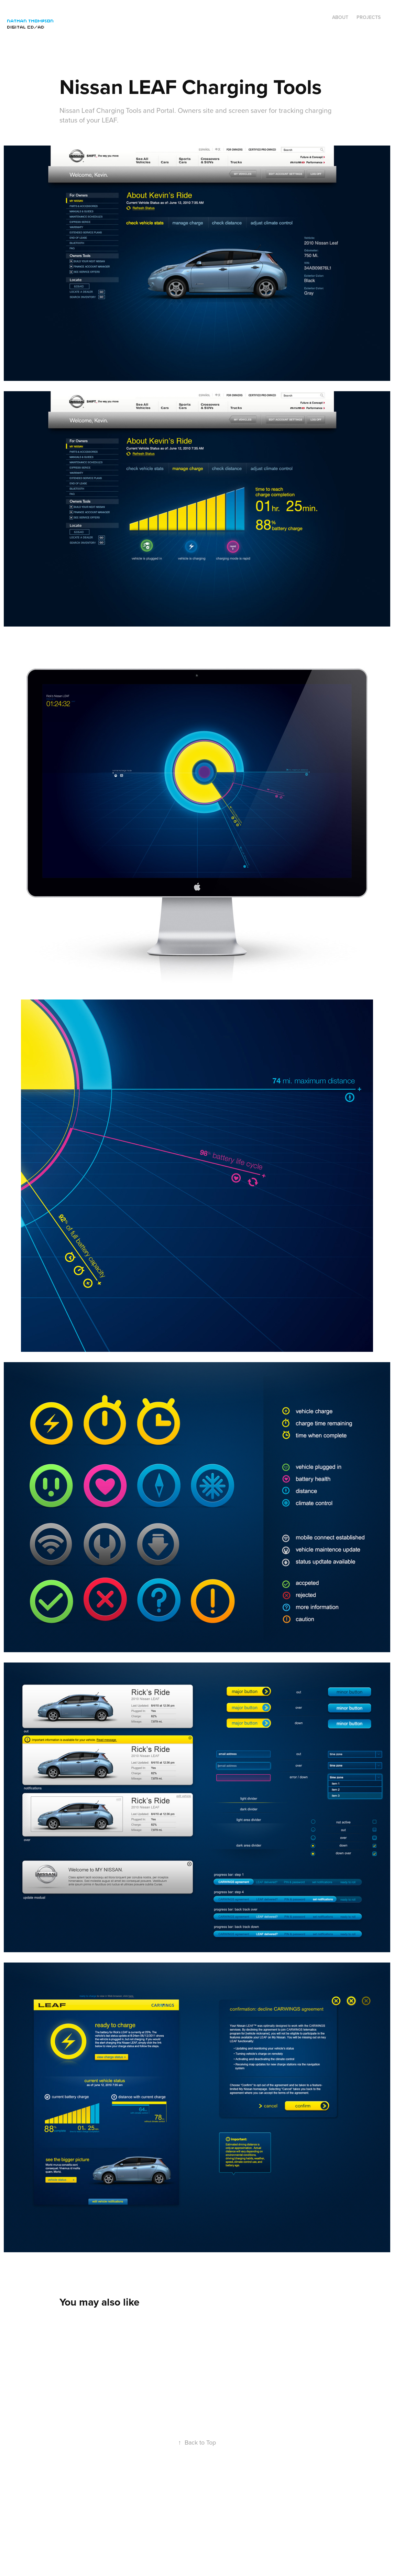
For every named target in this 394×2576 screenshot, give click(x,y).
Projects (369, 17)
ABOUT (340, 17)
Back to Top (197, 2442)
